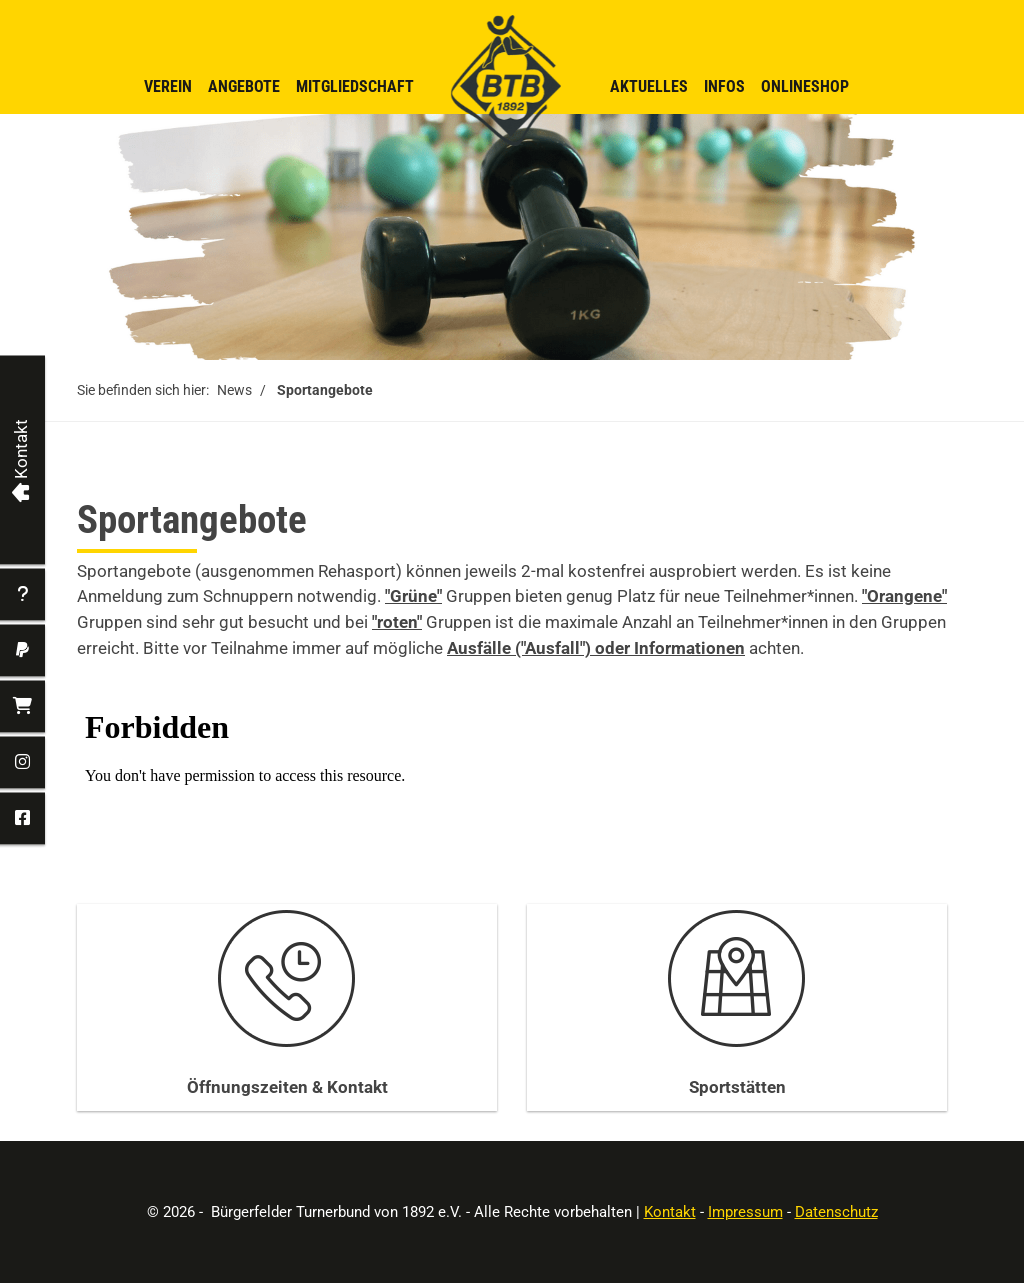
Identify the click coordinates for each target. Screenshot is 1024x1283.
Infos (724, 86)
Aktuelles (649, 86)
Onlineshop (805, 86)
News (234, 390)
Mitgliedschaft (355, 86)
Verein (168, 86)
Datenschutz (836, 1212)
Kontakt (670, 1212)
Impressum (745, 1212)
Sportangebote (325, 390)
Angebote (244, 86)
